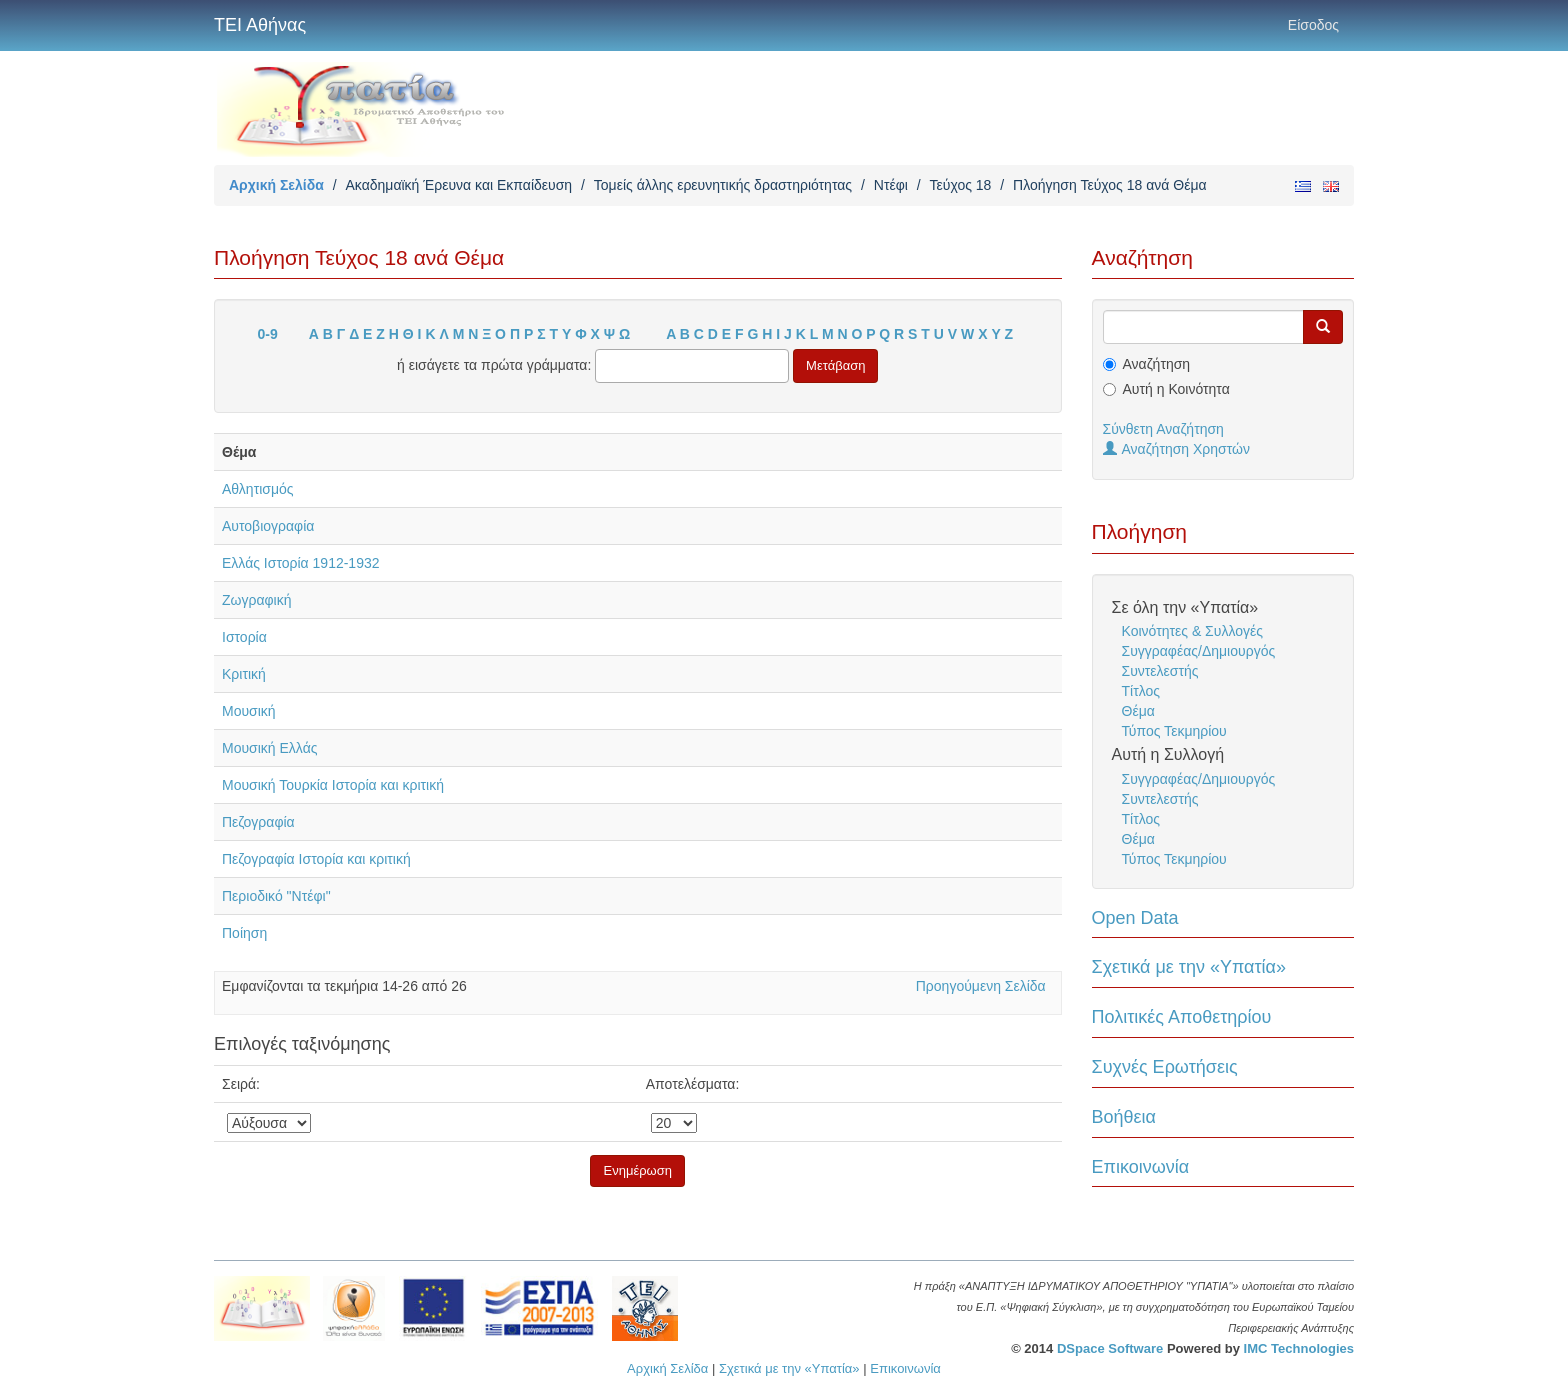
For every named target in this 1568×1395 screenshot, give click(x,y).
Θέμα (1138, 711)
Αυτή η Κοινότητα (1176, 389)
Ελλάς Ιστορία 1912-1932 (301, 563)
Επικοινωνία (1141, 1167)
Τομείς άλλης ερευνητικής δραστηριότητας (723, 185)
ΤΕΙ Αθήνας (260, 25)
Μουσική (249, 711)
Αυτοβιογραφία (268, 526)
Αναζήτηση (1157, 364)
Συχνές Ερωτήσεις (1165, 1067)
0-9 (268, 334)
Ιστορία (244, 637)
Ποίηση (244, 933)
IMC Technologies (1299, 1348)
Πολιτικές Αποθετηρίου (1182, 1017)
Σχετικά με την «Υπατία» (1189, 967)
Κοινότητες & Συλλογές (1192, 631)
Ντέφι (891, 185)
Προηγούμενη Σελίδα (981, 986)
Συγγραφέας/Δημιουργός (1199, 651)
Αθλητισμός (258, 489)
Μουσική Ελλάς (270, 748)
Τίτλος (1141, 691)
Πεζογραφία (258, 822)
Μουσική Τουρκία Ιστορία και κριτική (333, 785)
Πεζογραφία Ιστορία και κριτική (316, 859)
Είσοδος (1313, 25)
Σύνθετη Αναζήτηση (1163, 429)
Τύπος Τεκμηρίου (1174, 731)
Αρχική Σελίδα (276, 185)
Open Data (1135, 918)
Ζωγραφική (257, 600)
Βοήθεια (1124, 1117)
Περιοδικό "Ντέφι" (276, 896)
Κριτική (244, 674)
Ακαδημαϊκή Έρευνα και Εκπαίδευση (458, 185)
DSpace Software (1110, 1348)
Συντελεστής (1160, 671)
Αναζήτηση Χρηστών (1177, 449)
